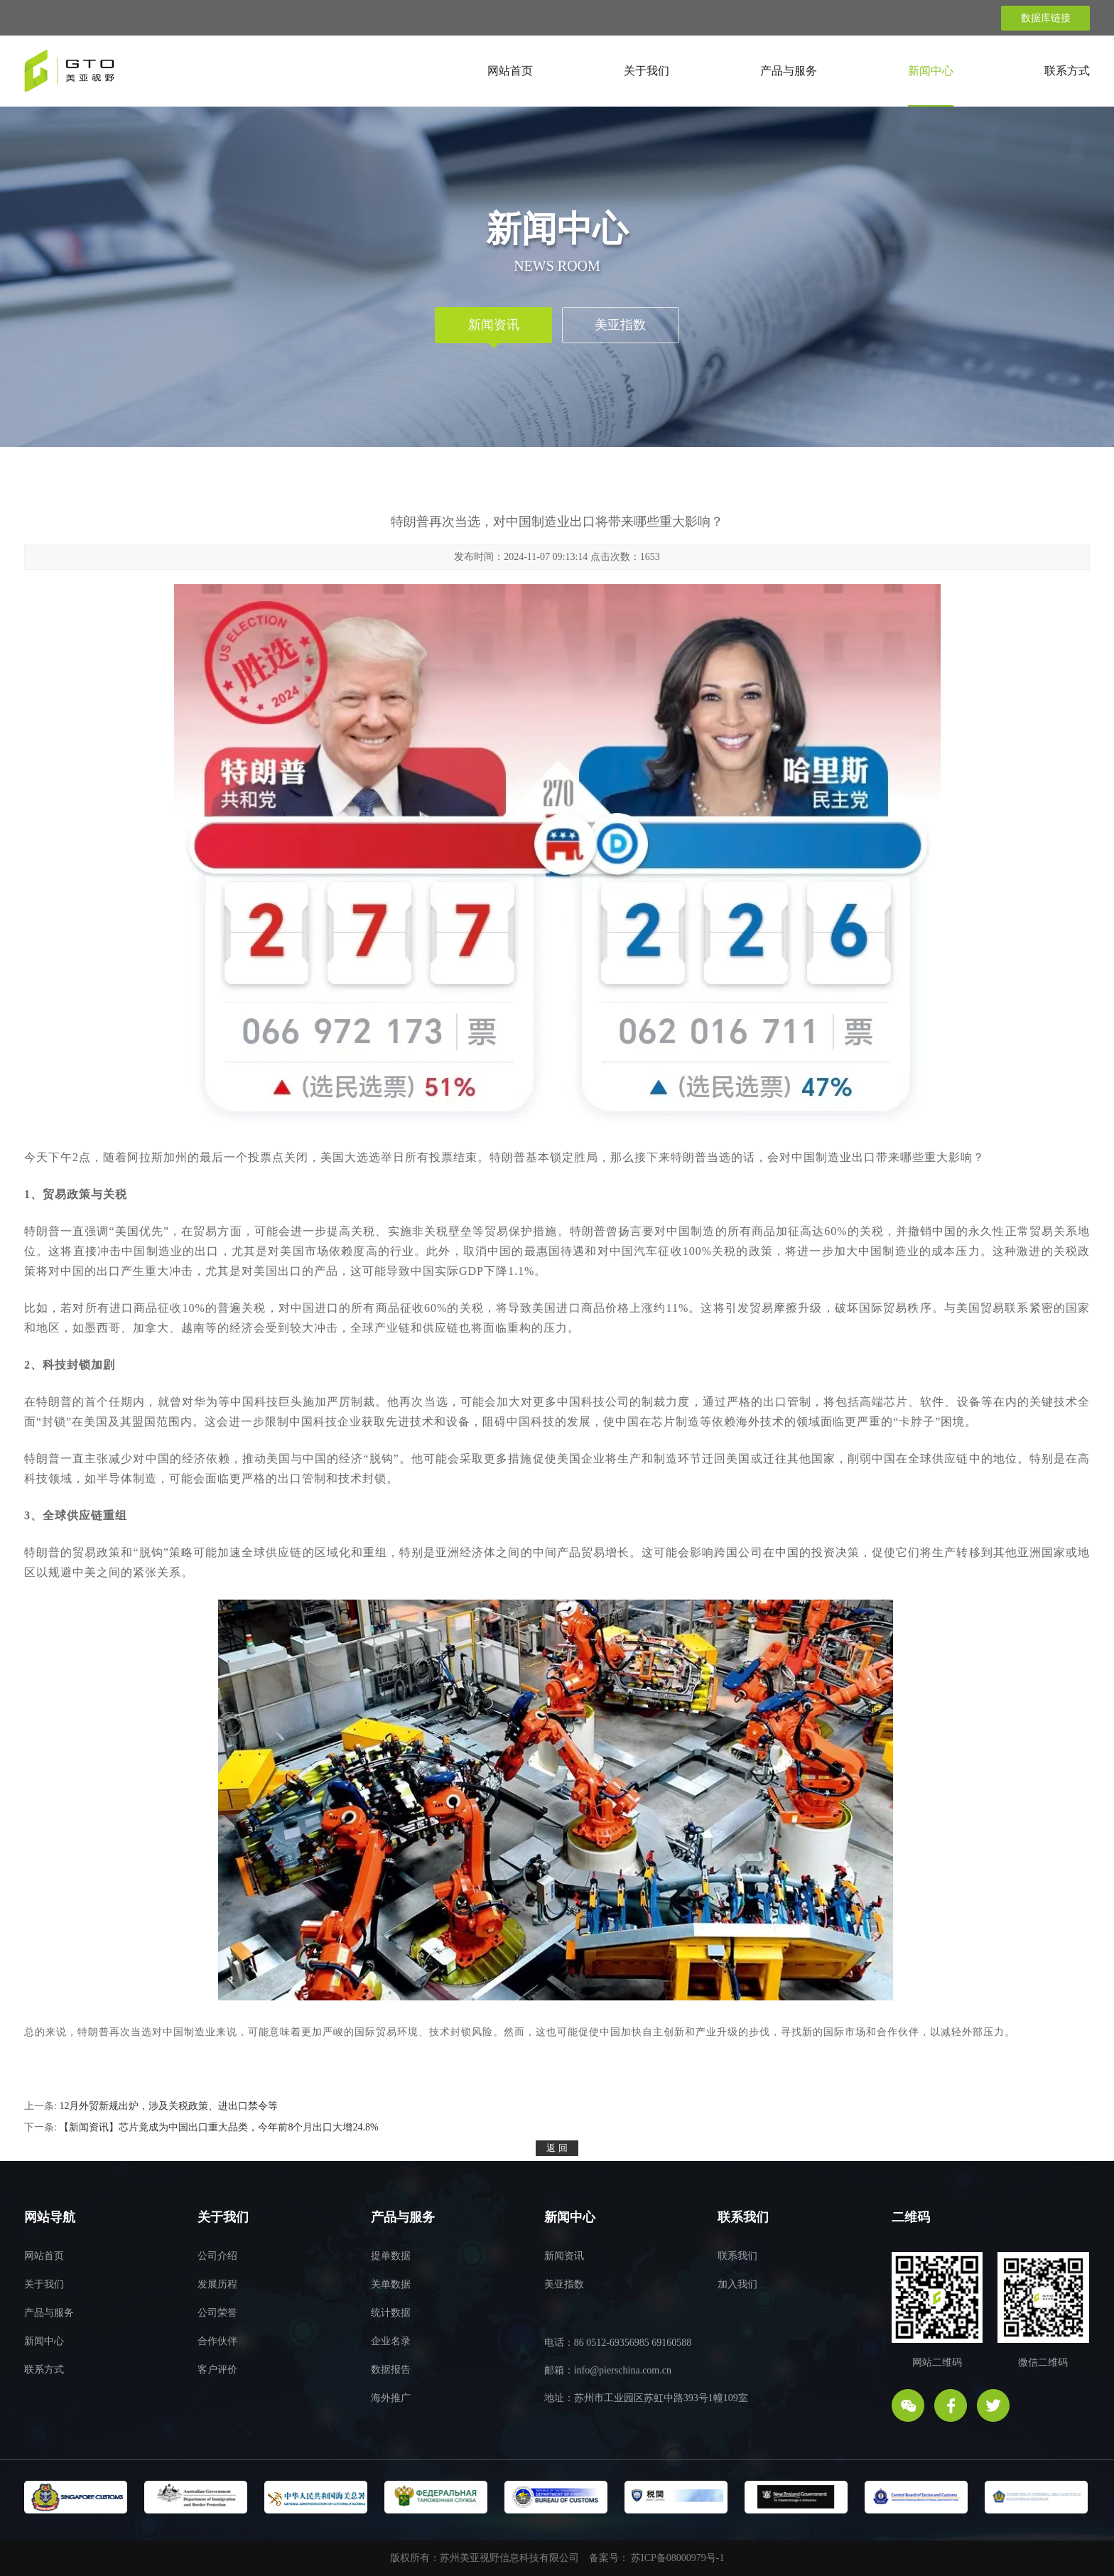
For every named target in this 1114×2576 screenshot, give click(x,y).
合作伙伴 (217, 2341)
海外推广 (391, 2398)
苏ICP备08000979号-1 (677, 2558)
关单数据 (391, 2284)
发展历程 (217, 2284)
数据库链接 (1046, 18)
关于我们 (646, 71)
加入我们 (737, 2284)
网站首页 (510, 71)
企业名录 (391, 2341)
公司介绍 (217, 2256)
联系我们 (737, 2256)
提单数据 (391, 2256)
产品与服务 (788, 71)
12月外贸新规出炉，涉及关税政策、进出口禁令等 (168, 2106)
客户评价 (217, 2369)
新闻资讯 (493, 325)
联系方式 (1067, 71)
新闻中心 (930, 71)
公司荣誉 (217, 2312)
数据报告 (391, 2369)
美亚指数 (620, 325)
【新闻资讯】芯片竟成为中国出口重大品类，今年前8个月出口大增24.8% (218, 2127)
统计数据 (391, 2312)
